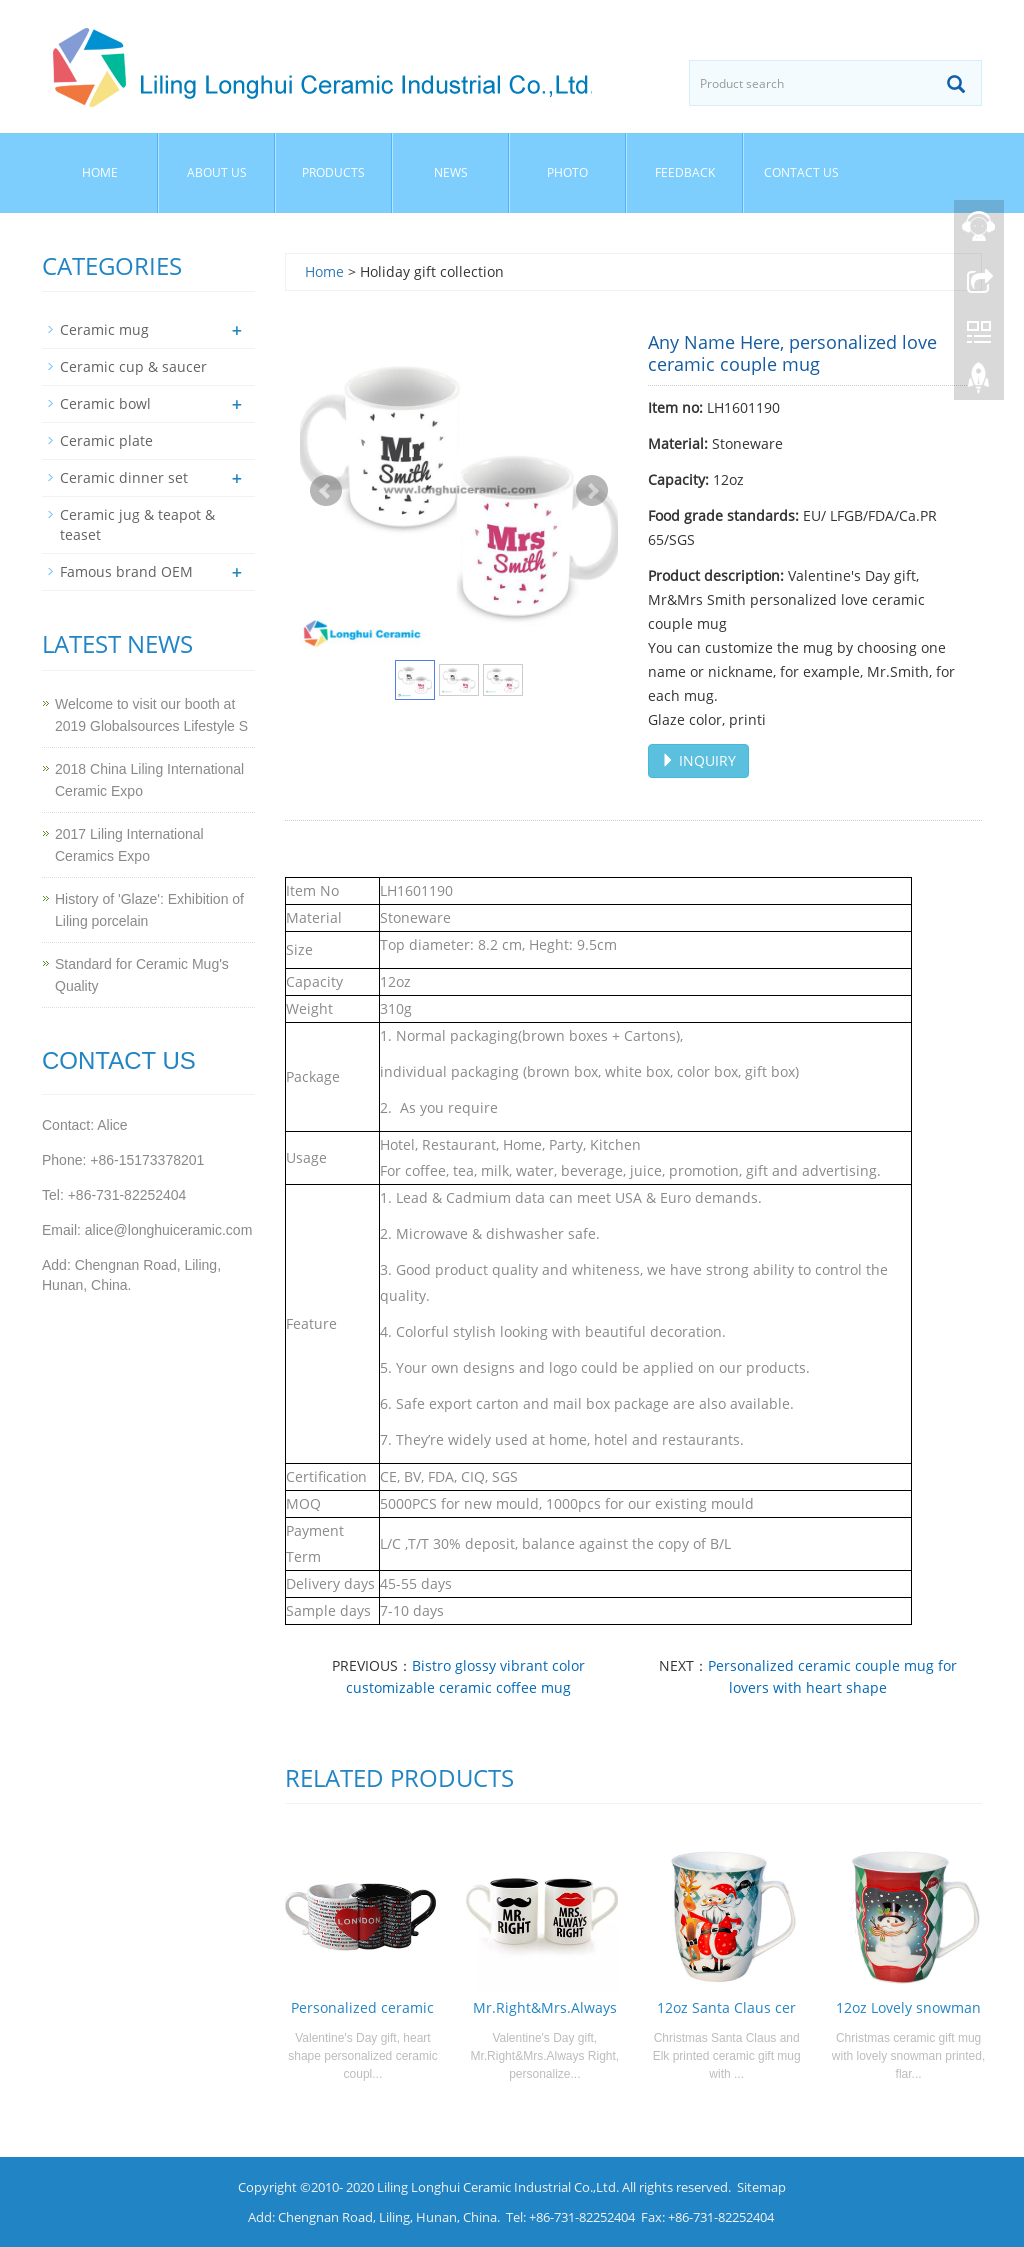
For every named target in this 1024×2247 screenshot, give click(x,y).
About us (217, 172)
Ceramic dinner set (124, 477)
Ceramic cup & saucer (133, 366)
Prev (326, 491)
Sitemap (761, 2187)
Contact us (801, 172)
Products (333, 172)
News (451, 172)
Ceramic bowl (105, 403)
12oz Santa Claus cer (726, 2007)
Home (100, 172)
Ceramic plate (106, 440)
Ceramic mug (104, 329)
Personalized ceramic (362, 2007)
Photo (567, 172)
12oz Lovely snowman (908, 2007)
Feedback (685, 172)
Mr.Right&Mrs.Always (545, 2007)
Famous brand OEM (126, 571)
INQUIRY (698, 760)
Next (592, 491)
